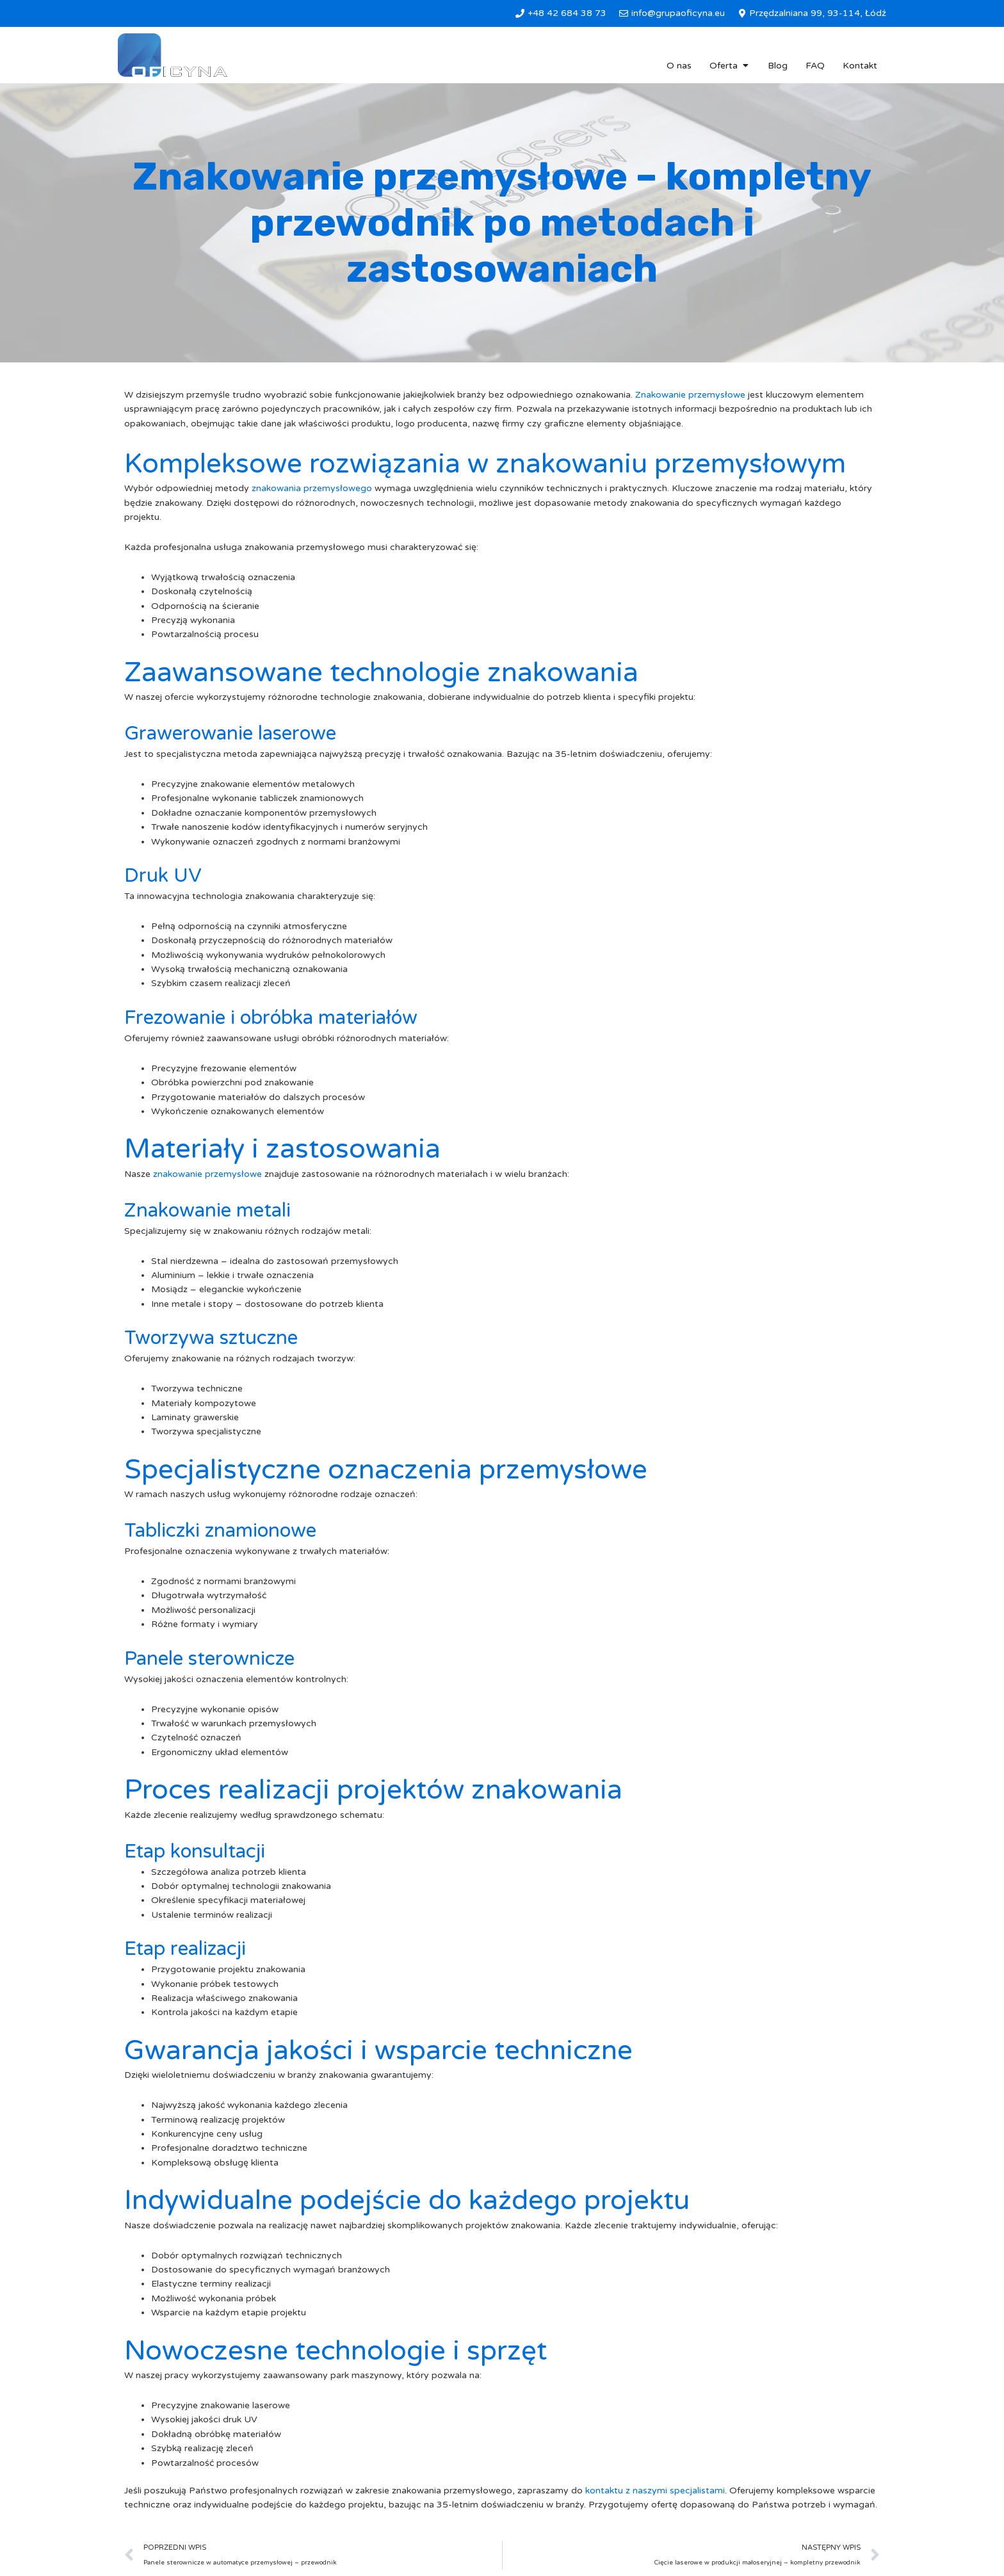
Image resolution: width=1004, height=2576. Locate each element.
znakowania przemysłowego (312, 488)
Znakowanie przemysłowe (690, 394)
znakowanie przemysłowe (207, 1174)
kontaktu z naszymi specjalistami (655, 2490)
